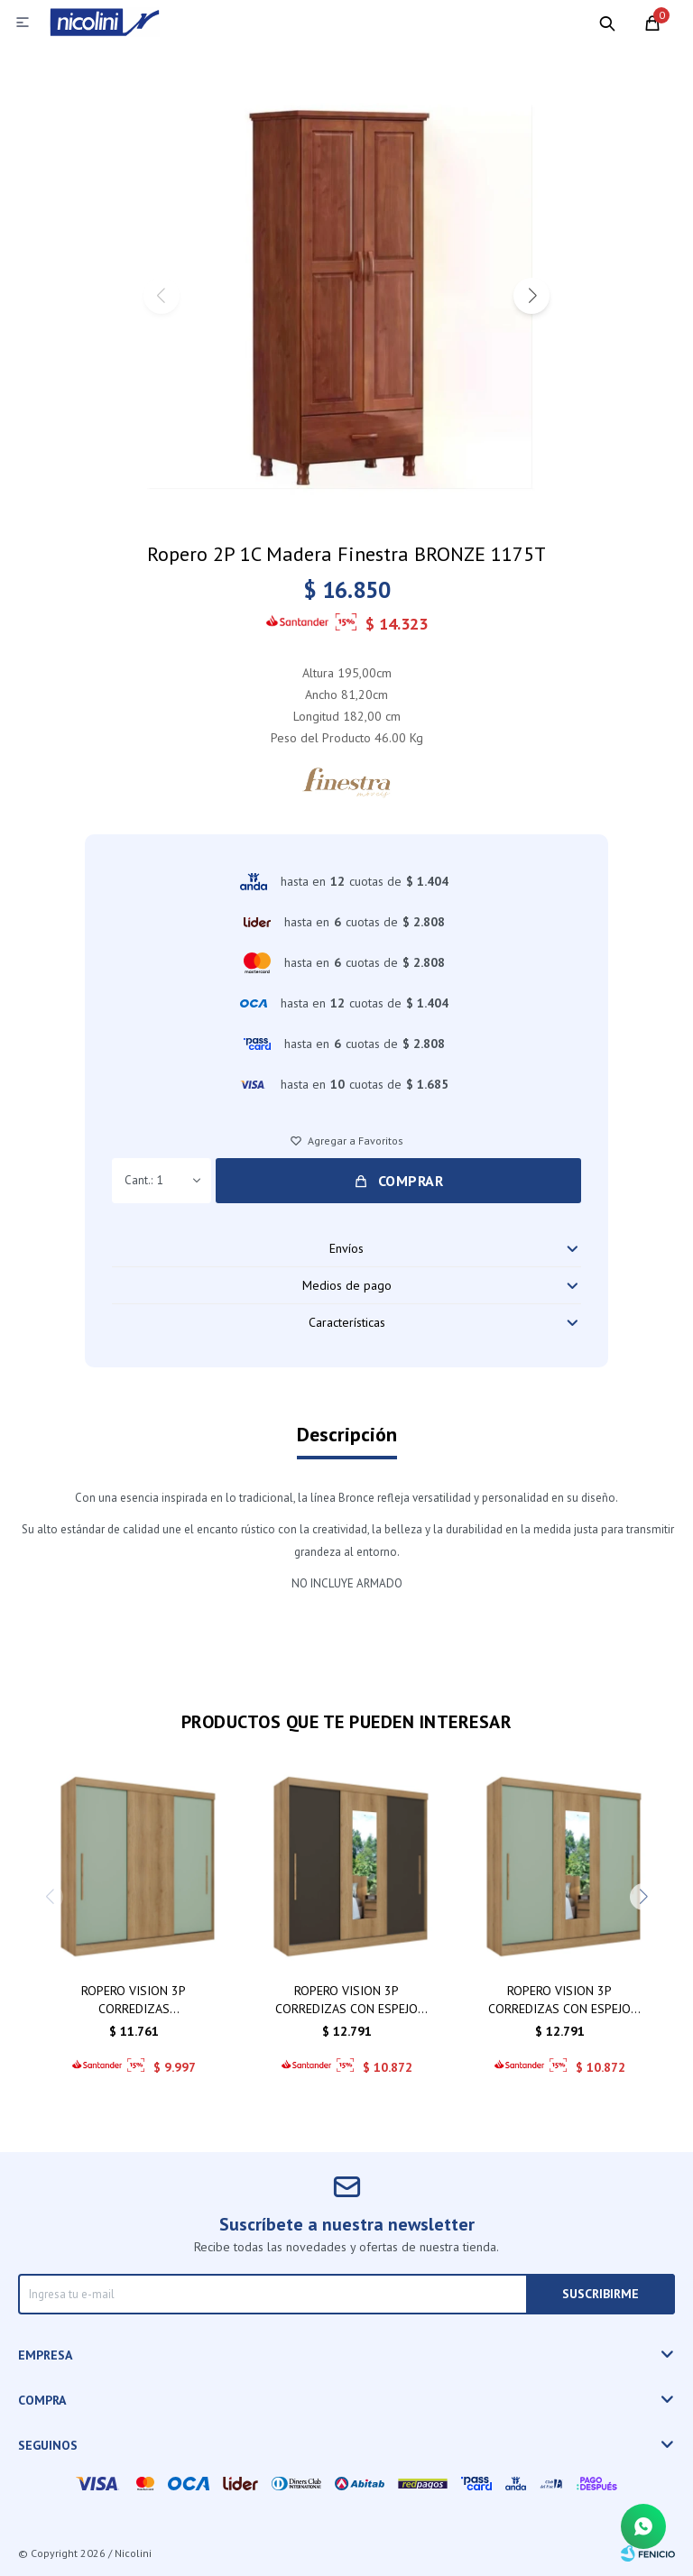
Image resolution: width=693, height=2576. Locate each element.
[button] (531, 296)
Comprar (411, 1181)
